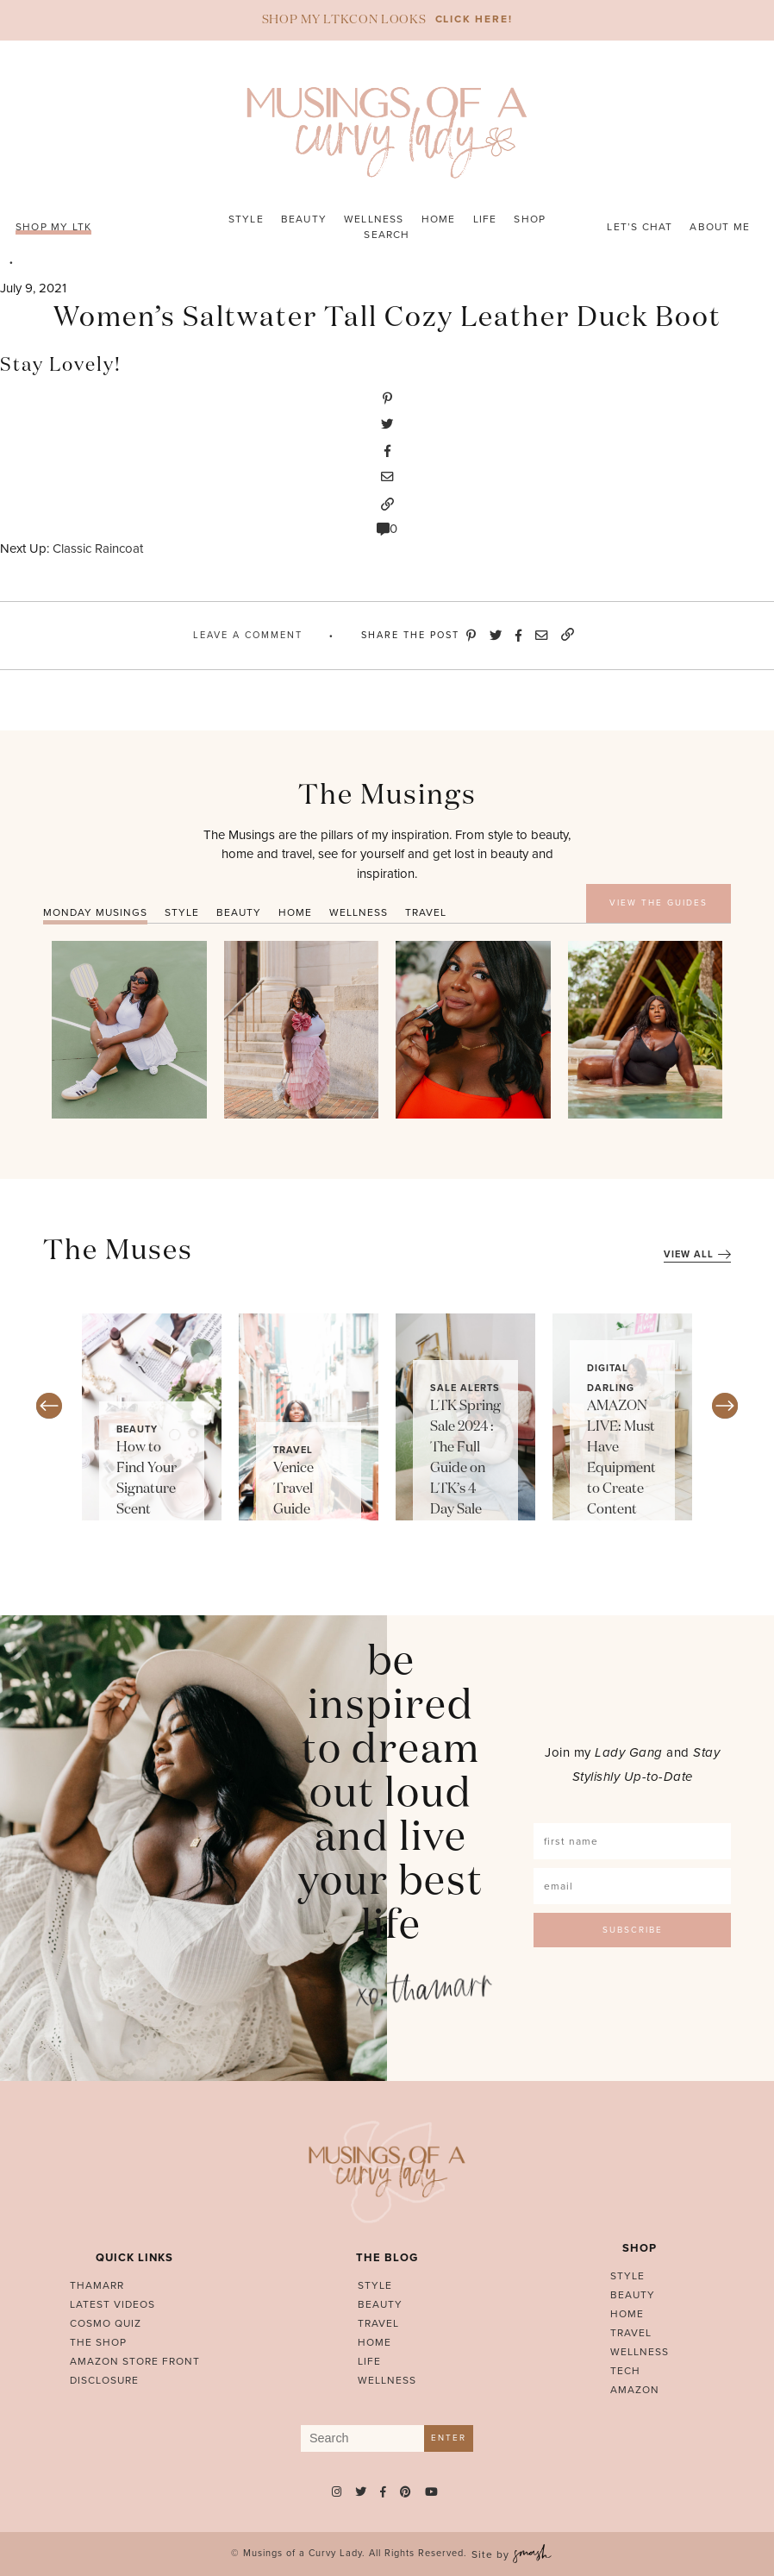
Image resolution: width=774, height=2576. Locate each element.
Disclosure (104, 2380)
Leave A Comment (248, 635)
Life (485, 219)
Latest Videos (112, 2304)
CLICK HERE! (474, 19)
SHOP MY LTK (53, 227)
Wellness (374, 219)
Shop (530, 219)
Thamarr (97, 2285)
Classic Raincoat (98, 548)
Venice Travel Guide (293, 1489)
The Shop (98, 2342)
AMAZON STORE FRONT (135, 2361)
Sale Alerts (465, 1388)
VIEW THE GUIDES (658, 903)
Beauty (304, 219)
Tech (625, 2371)
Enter (448, 2438)
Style (246, 219)
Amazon (634, 2390)
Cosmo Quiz (105, 2323)
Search (386, 235)
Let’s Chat (639, 227)
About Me (720, 227)
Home (438, 219)
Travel (293, 1450)
